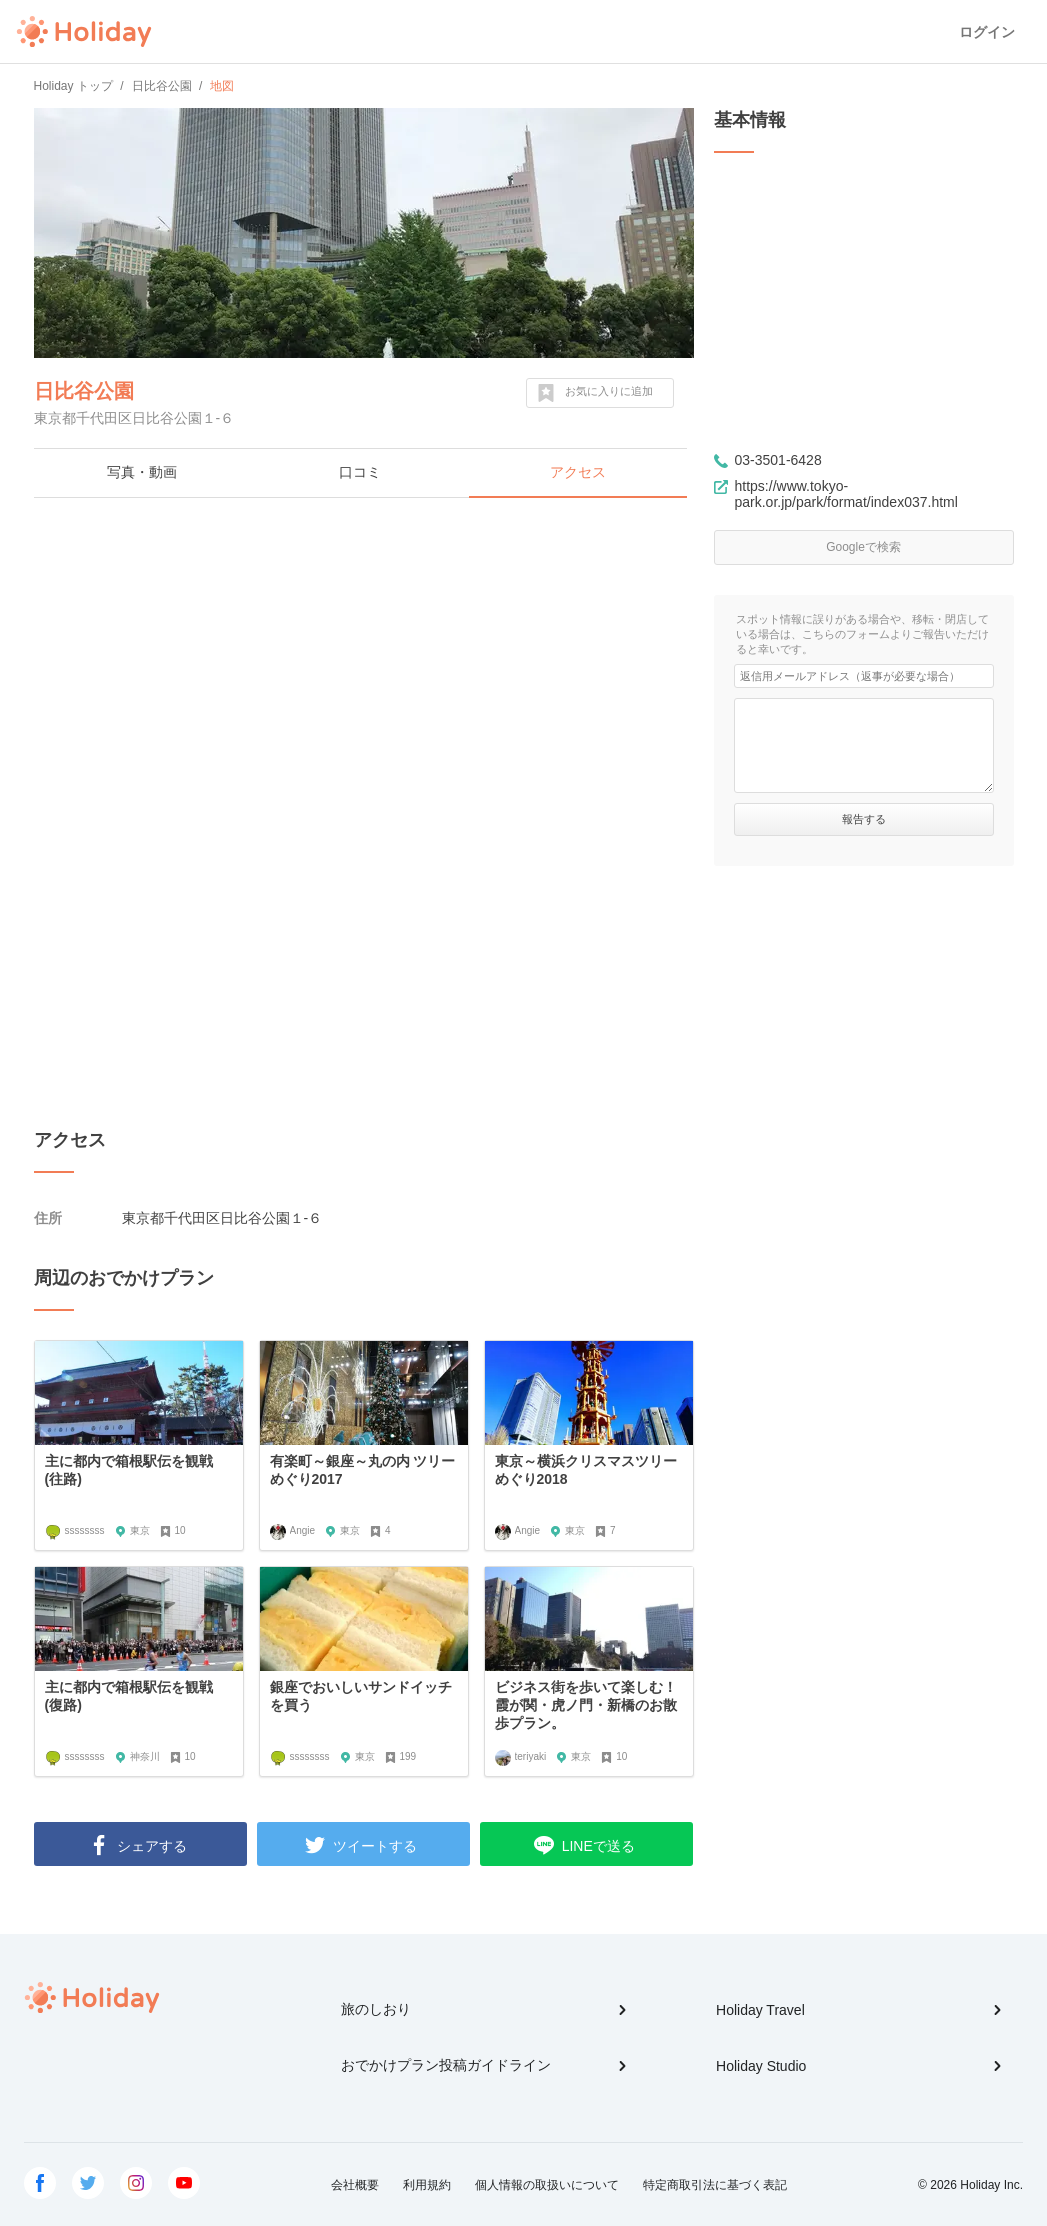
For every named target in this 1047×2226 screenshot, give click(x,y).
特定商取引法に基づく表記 (715, 2185)
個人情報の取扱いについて (547, 2185)
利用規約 (427, 2185)
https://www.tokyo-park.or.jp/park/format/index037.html (846, 494)
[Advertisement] (364, 658)
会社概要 (355, 2185)
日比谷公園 (84, 391)
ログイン (987, 32)
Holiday (84, 32)
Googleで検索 (863, 547)
